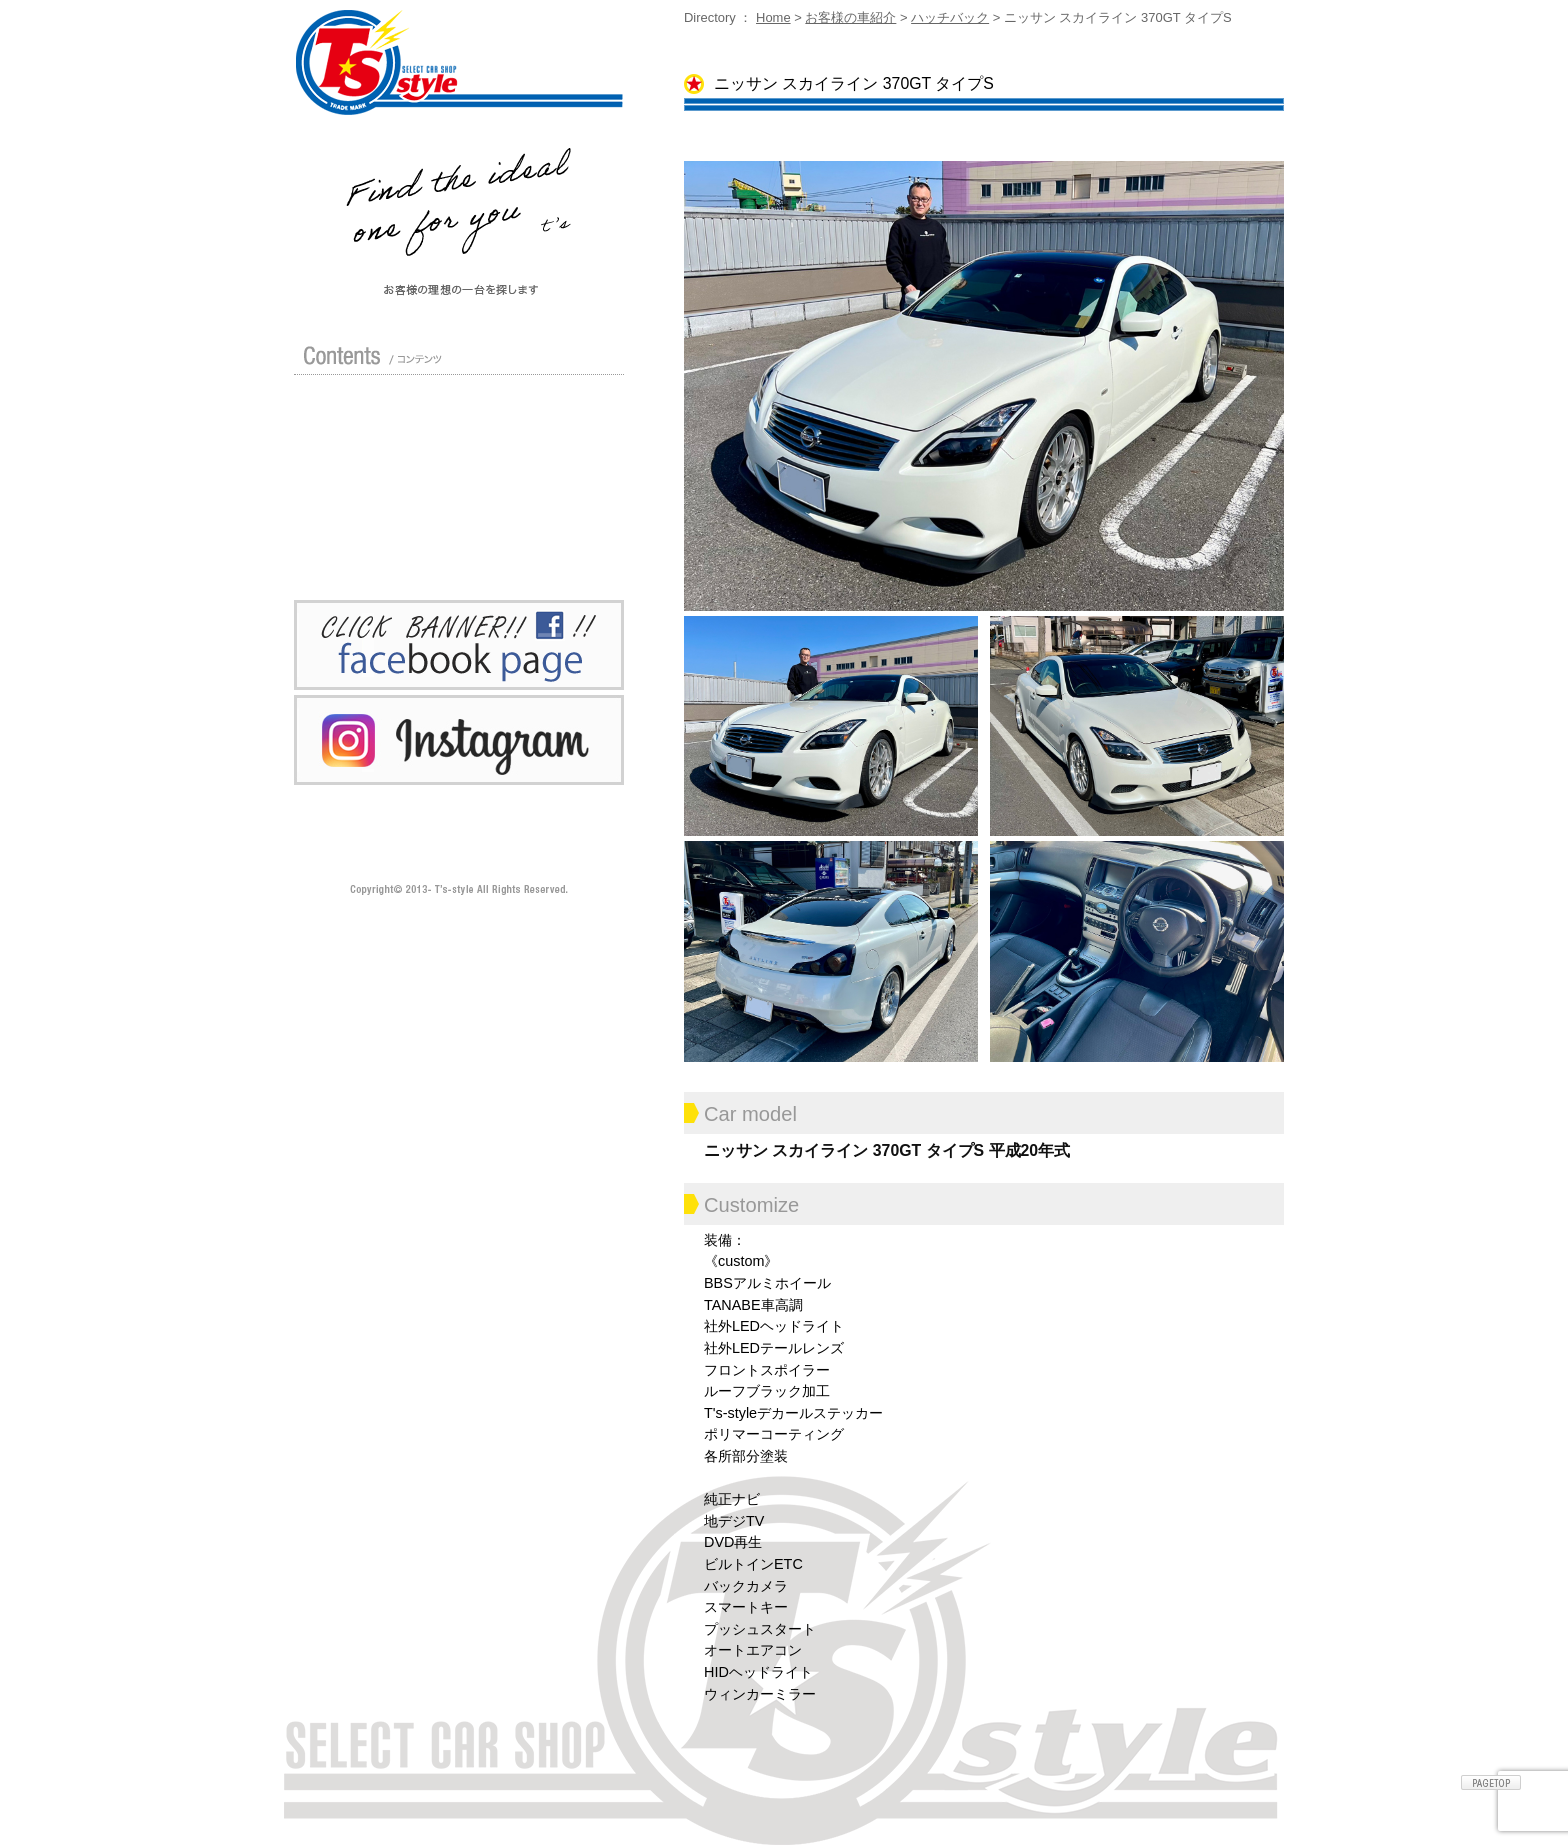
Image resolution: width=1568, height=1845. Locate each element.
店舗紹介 (380, 408)
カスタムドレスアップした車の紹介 (536, 408)
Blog (536, 510)
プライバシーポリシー (380, 544)
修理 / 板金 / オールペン (380, 476)
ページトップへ (1491, 1782)
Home (773, 17)
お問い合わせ (536, 544)
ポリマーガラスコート (380, 510)
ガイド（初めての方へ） (380, 442)
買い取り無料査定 (536, 442)
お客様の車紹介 (850, 17)
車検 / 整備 (536, 476)
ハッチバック (950, 17)
